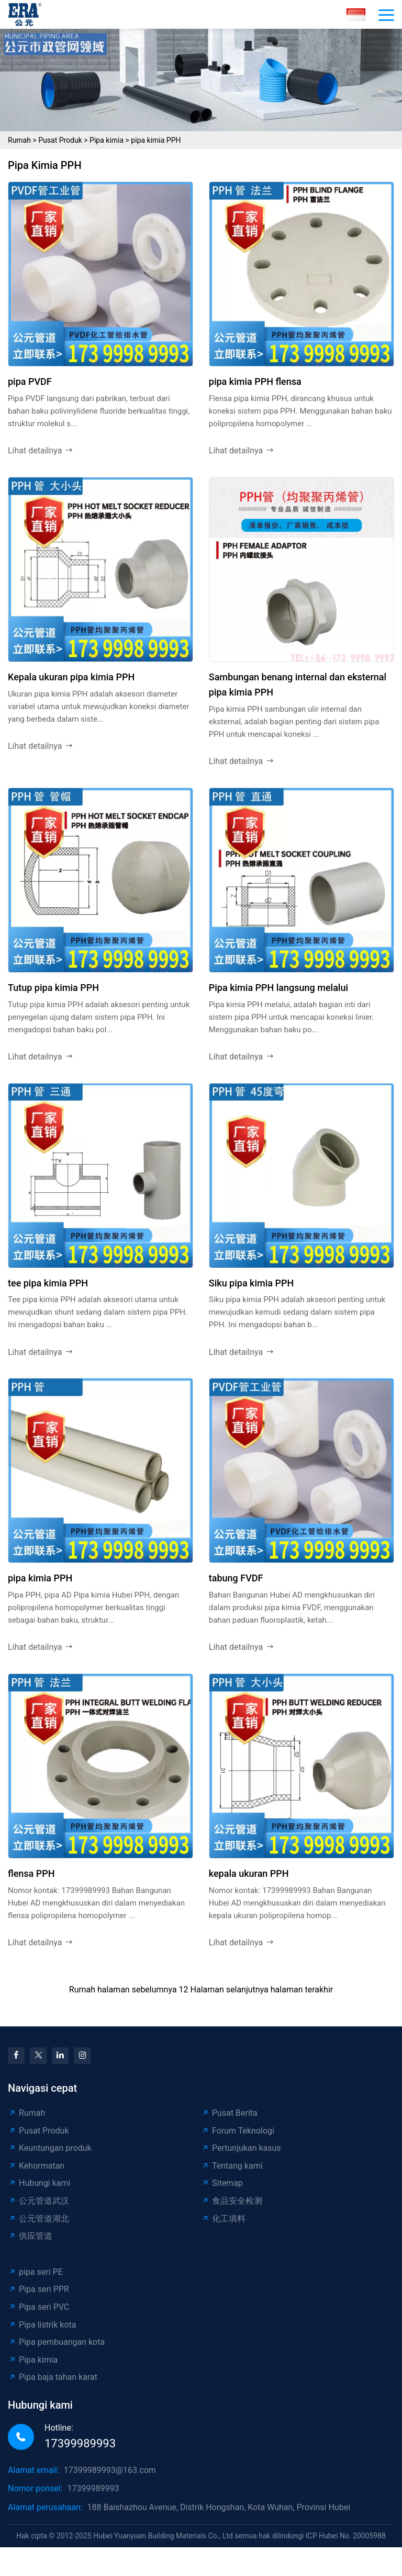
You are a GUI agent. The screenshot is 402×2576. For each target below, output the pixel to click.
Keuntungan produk (50, 2148)
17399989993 (80, 2443)
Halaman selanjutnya (230, 1989)
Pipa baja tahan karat (52, 2377)
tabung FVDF (236, 1577)
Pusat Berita (229, 2113)
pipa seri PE (35, 2272)
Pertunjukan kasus (241, 2148)
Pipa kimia (107, 140)
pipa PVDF (30, 381)
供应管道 (30, 2236)
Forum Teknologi (237, 2131)
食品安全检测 (231, 2201)
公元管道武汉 (38, 2201)
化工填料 (223, 2219)
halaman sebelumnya (137, 1989)
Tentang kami (232, 2166)
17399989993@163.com (110, 2470)
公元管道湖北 (38, 2219)
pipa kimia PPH (156, 140)
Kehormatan (36, 2166)
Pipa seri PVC (38, 2307)
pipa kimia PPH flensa (255, 381)
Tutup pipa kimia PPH (53, 987)
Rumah (19, 140)
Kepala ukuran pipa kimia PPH (71, 676)
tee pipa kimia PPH (48, 1283)
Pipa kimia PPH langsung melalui (278, 987)
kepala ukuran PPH (249, 1873)
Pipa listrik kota (42, 2325)
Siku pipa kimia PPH (251, 1283)
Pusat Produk (60, 140)
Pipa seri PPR (38, 2289)
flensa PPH (31, 1873)
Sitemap (222, 2183)
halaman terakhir (302, 1989)
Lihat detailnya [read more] (40, 451)
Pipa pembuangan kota (56, 2342)
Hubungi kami (39, 2183)
